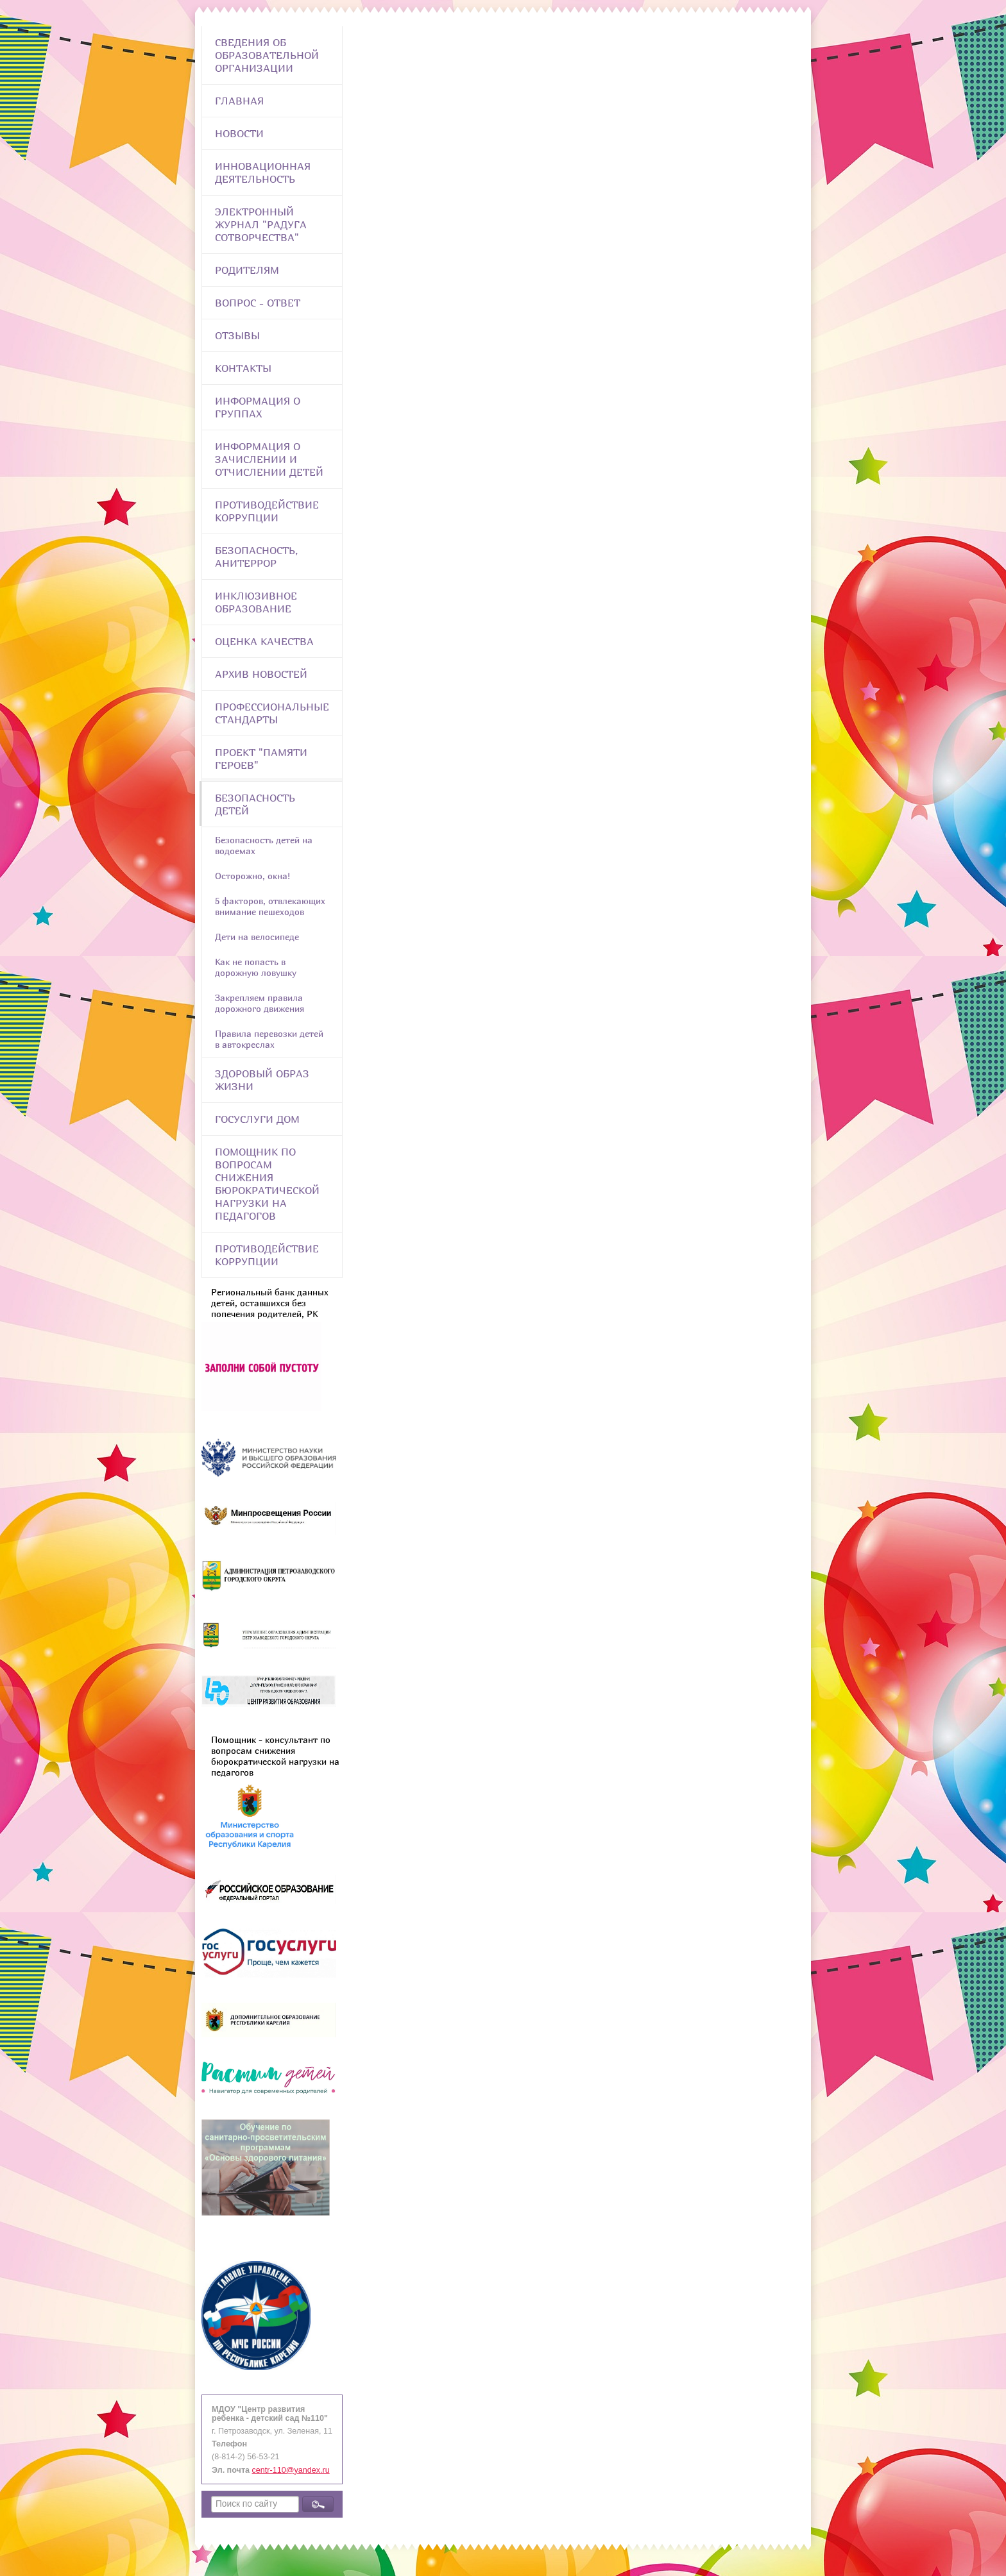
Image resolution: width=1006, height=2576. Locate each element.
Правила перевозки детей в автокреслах (269, 1039)
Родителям (247, 270)
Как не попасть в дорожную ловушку (255, 967)
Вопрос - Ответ (257, 302)
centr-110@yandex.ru (291, 2470)
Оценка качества (264, 641)
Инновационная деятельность (263, 172)
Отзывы (237, 335)
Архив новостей (261, 674)
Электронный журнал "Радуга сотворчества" (261, 224)
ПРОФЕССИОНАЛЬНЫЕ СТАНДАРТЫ (272, 713)
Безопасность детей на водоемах (263, 845)
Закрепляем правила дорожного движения (259, 1003)
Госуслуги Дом (257, 1119)
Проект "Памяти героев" (261, 758)
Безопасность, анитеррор (256, 556)
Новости (239, 133)
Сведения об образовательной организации (267, 55)
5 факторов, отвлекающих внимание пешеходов (270, 906)
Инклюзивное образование (256, 602)
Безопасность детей (255, 804)
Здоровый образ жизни (262, 1080)
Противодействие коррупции (267, 511)
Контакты (243, 368)
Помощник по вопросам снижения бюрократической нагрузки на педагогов (267, 1183)
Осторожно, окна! (252, 875)
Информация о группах (257, 407)
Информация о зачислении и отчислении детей (269, 459)
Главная (239, 100)
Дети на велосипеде (257, 936)
